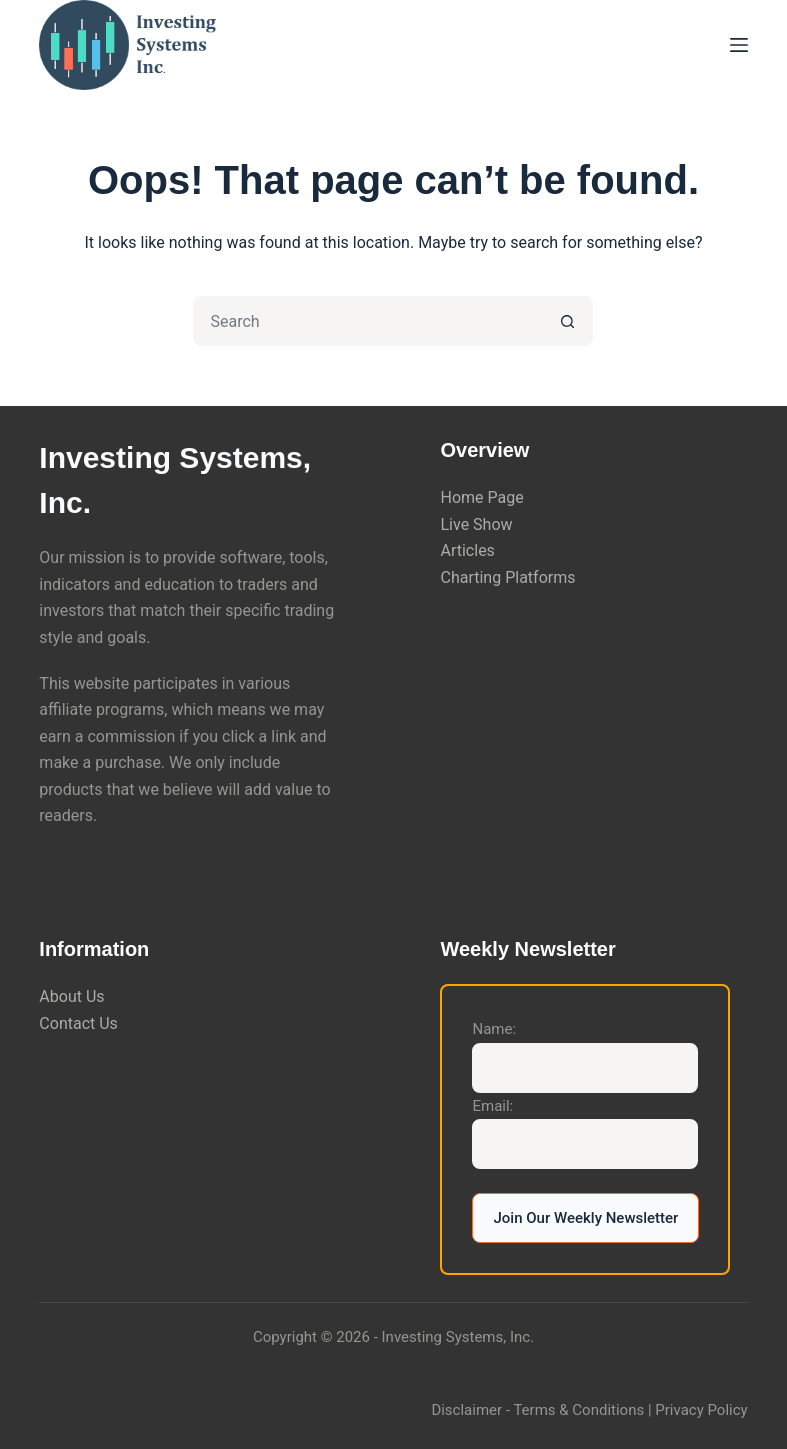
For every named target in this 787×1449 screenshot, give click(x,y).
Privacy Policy (701, 1410)
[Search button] (568, 321)
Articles (467, 550)
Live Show (476, 524)
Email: (492, 1106)
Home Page (481, 497)
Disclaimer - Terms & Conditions (537, 1410)
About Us (71, 996)
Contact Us (78, 1023)
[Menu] (739, 45)
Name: (494, 1029)
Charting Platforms (507, 577)
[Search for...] (368, 321)
